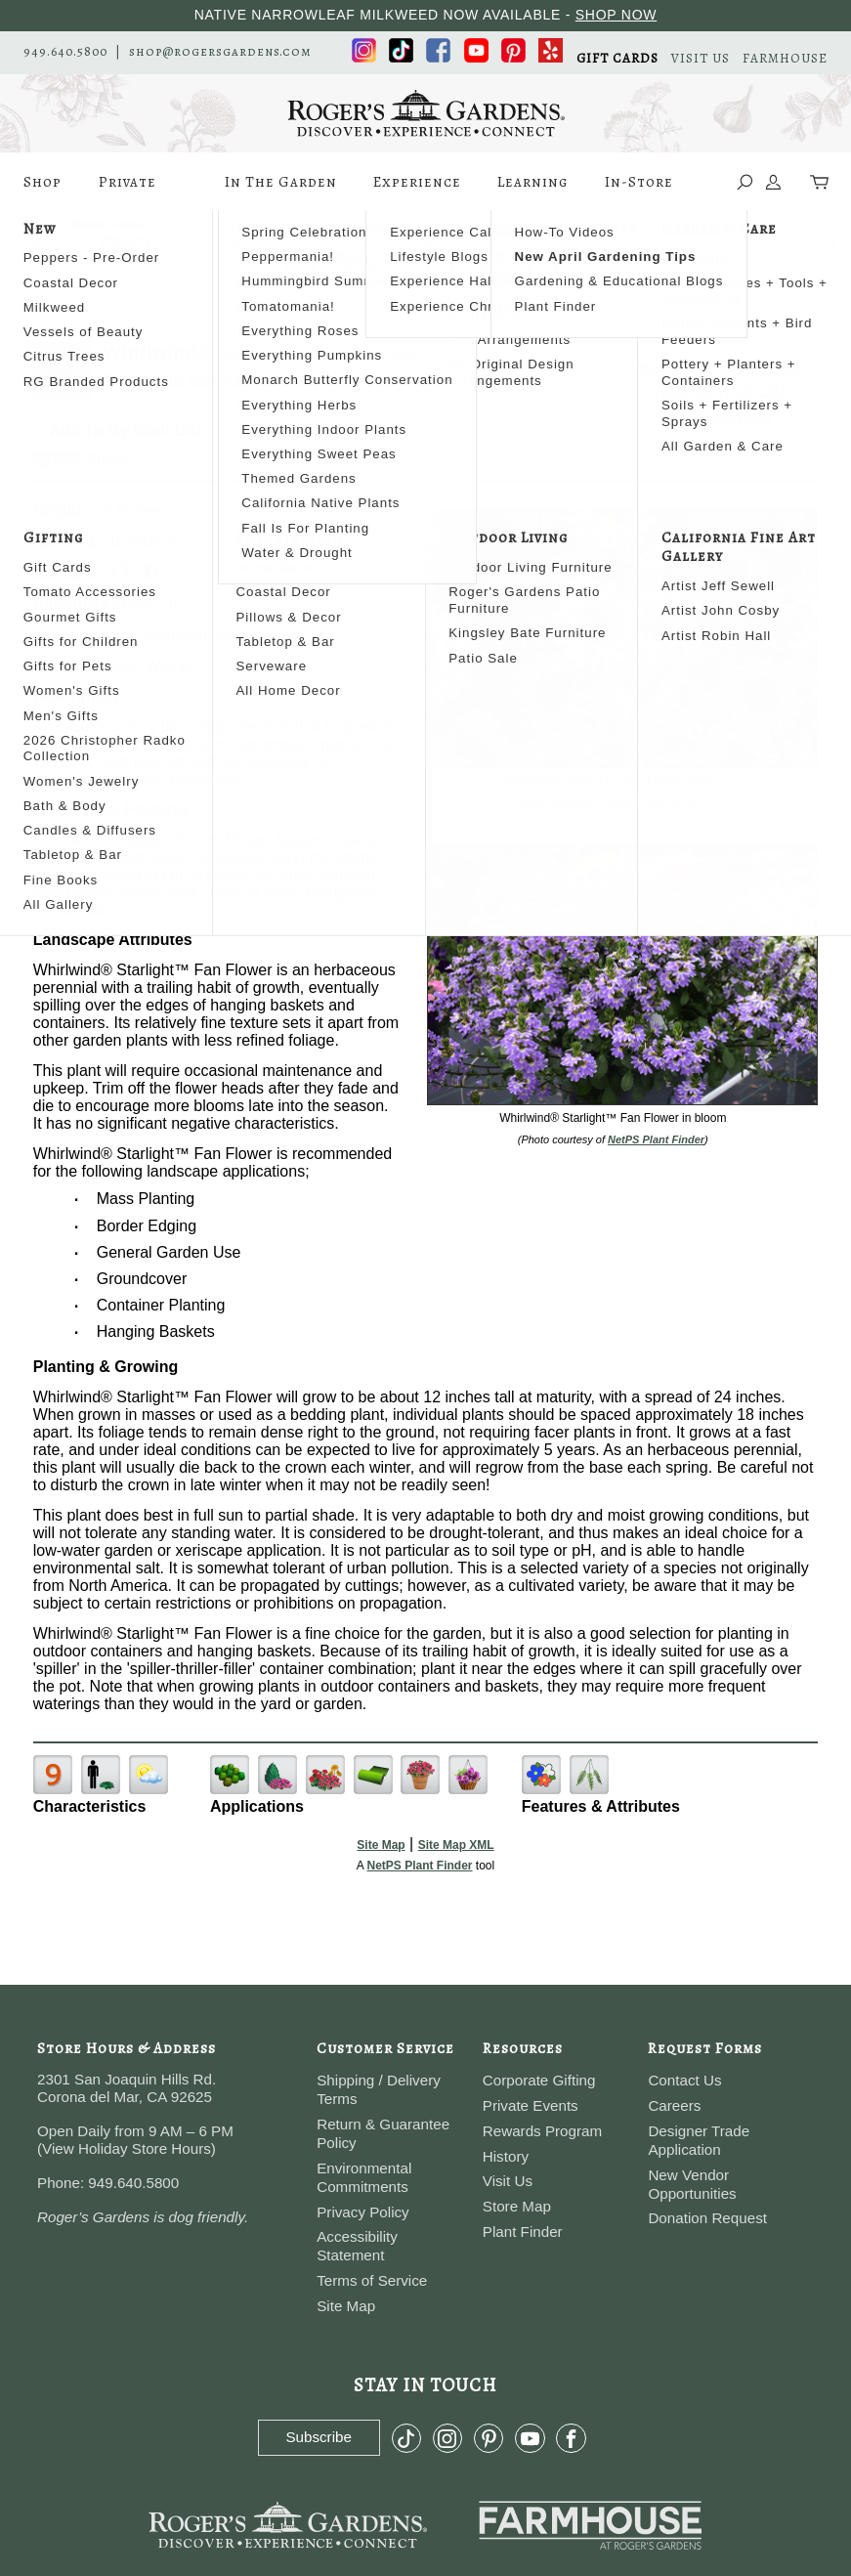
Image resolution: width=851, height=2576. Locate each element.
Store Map (517, 2206)
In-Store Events (639, 191)
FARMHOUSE (785, 58)
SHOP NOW (616, 14)
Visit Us (507, 2180)
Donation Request (707, 2218)
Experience (417, 191)
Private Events (127, 191)
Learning (532, 191)
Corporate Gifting (539, 2080)
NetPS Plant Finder (656, 803)
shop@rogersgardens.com (220, 51)
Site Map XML (456, 1845)
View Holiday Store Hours (126, 2148)
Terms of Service (372, 2280)
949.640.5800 (65, 51)
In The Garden (281, 191)
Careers (674, 2105)
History (506, 2156)
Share (107, 459)
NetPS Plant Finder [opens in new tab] (419, 1865)
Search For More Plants (718, 366)
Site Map (380, 1845)
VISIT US (700, 58)
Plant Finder (523, 2231)
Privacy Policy (363, 2212)
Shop (42, 191)
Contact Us (684, 2080)
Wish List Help (718, 416)
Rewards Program (542, 2131)
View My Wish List (718, 390)
